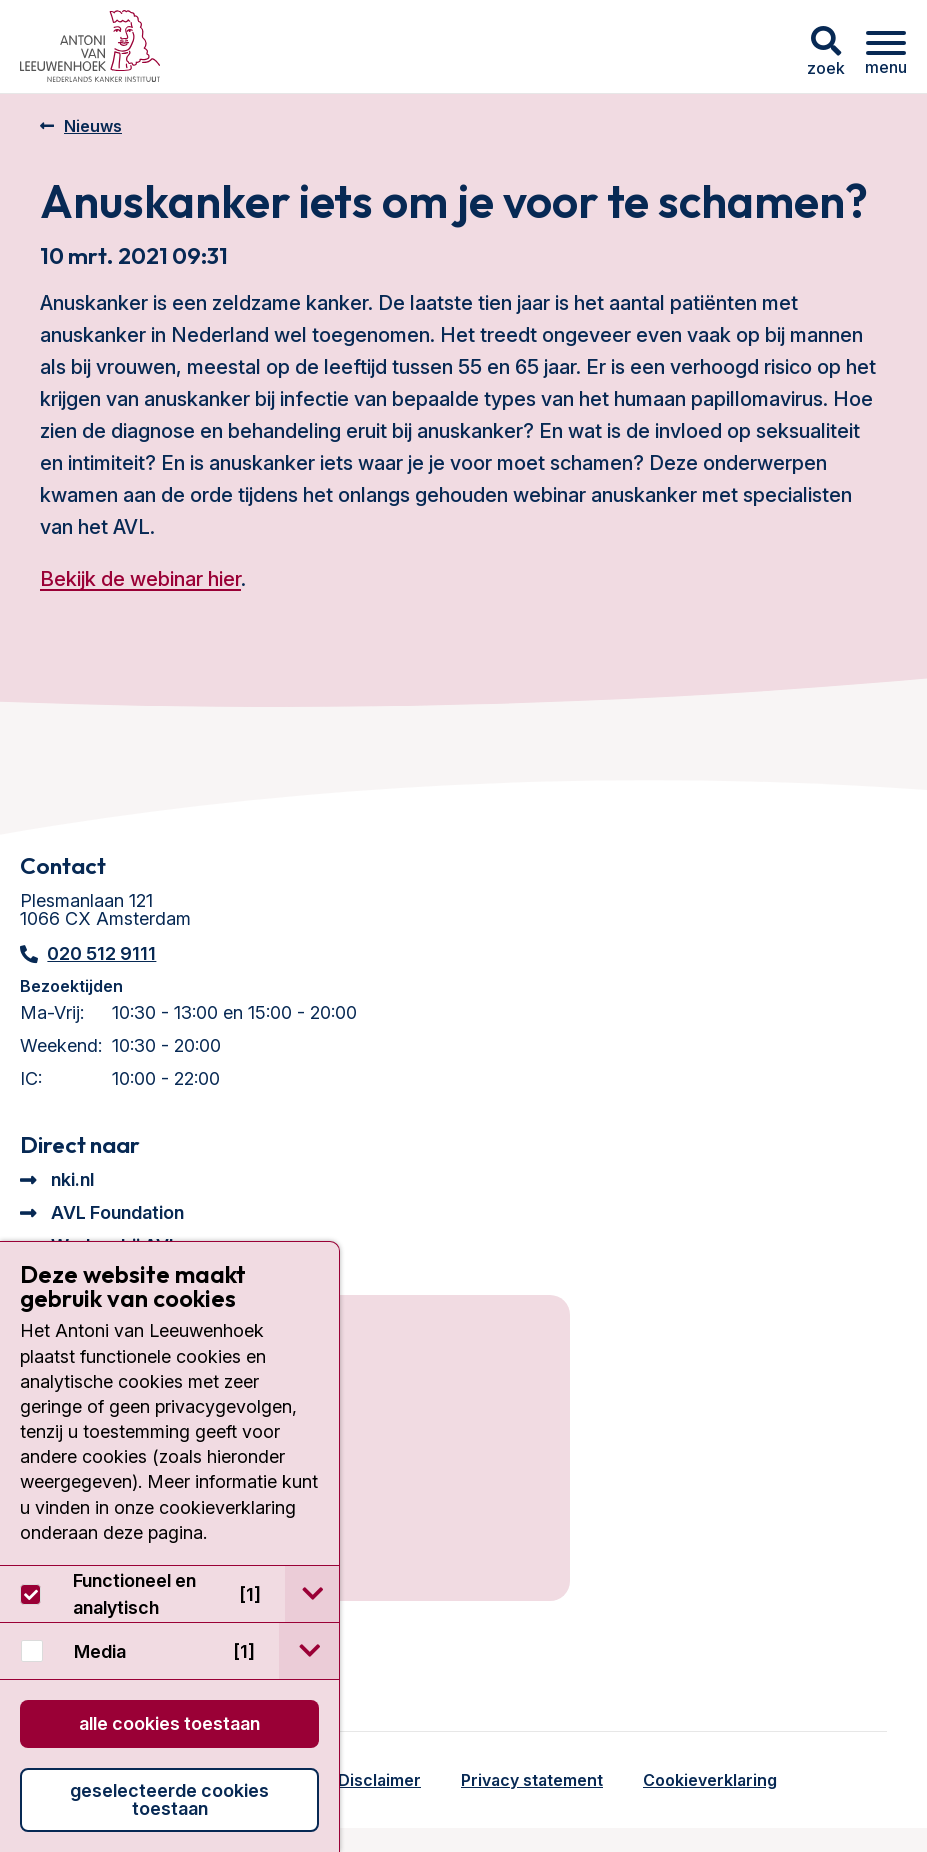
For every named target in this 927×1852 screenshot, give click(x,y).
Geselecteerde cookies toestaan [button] (169, 1799)
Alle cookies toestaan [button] (169, 1723)
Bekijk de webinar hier (140, 579)
